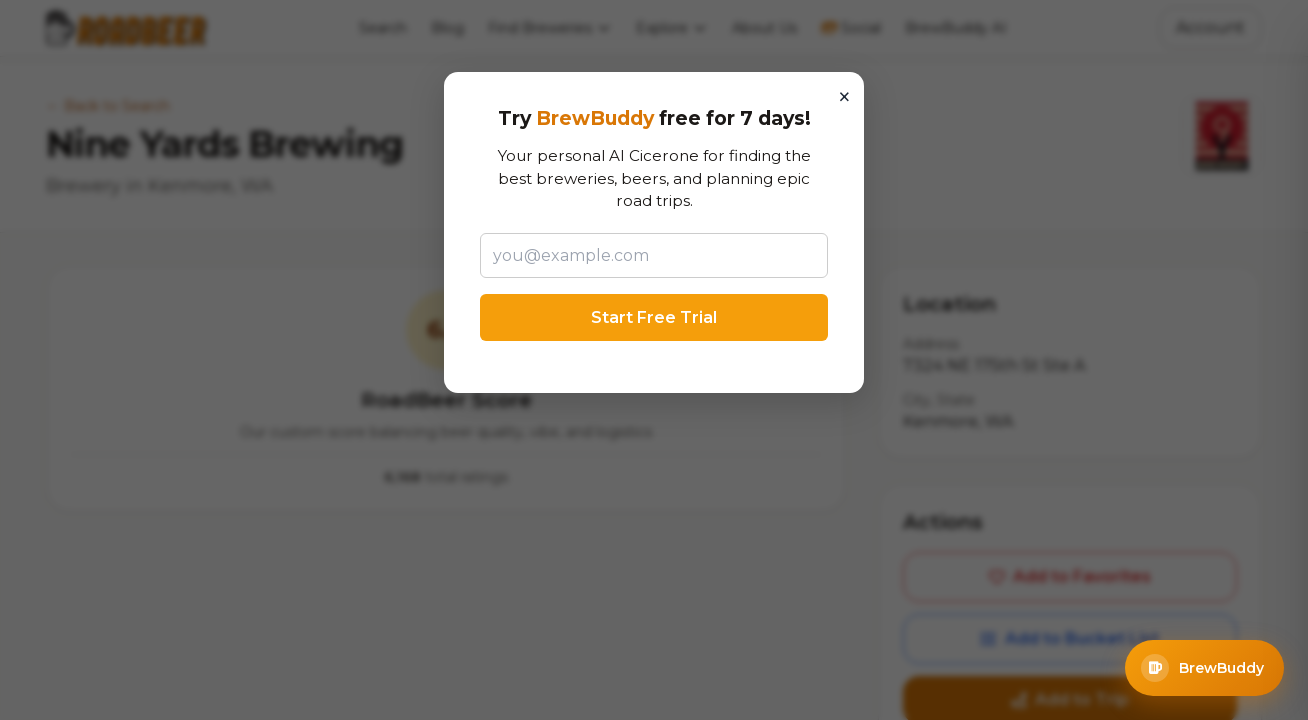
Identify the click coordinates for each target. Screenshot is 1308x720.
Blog (447, 28)
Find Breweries (550, 28)
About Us (764, 28)
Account (1210, 27)
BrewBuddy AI (956, 28)
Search (383, 28)
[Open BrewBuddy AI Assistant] (1204, 668)
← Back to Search (108, 106)
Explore (672, 28)
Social (851, 28)
